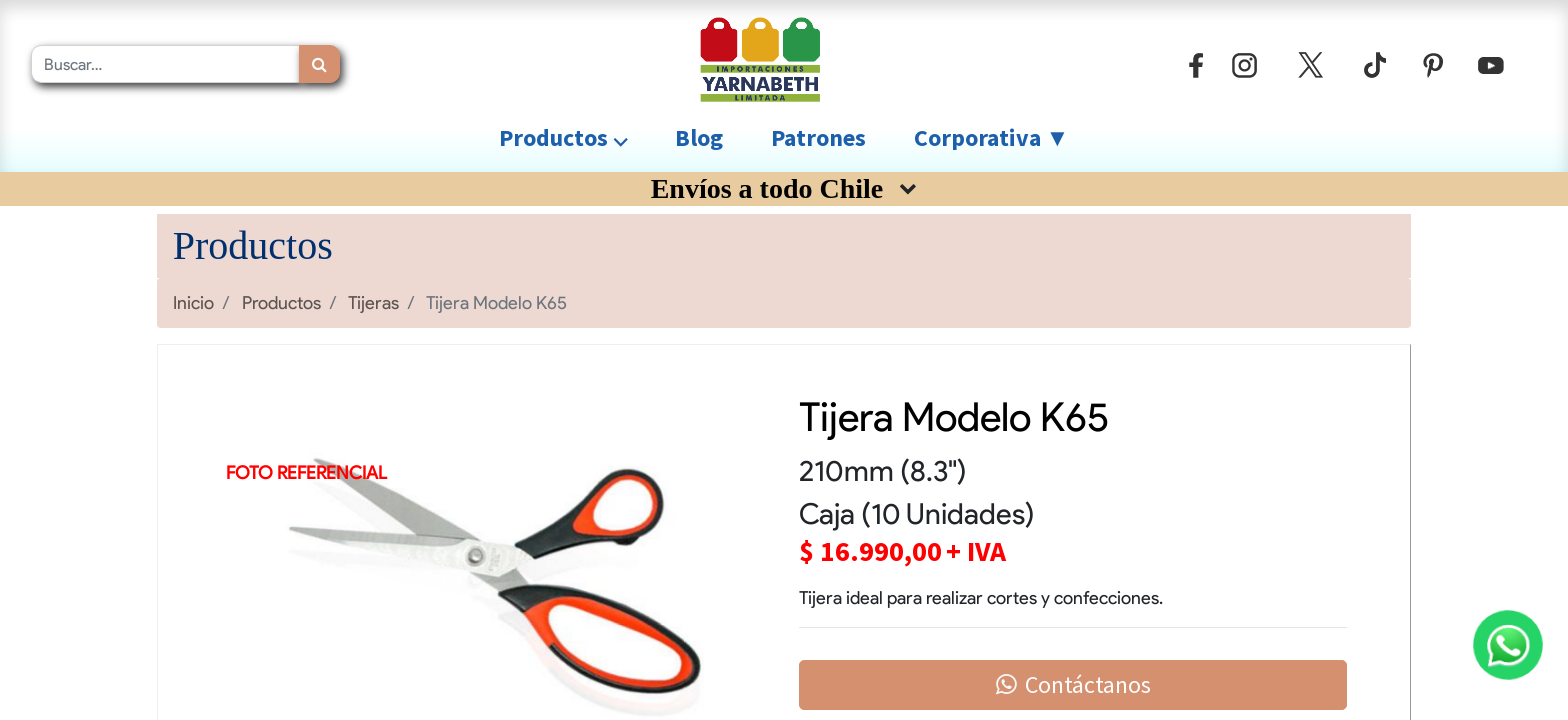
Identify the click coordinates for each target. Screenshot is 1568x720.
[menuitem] (699, 138)
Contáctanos (1073, 684)
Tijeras (373, 302)
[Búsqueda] (319, 64)
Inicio (193, 302)
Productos (281, 302)
